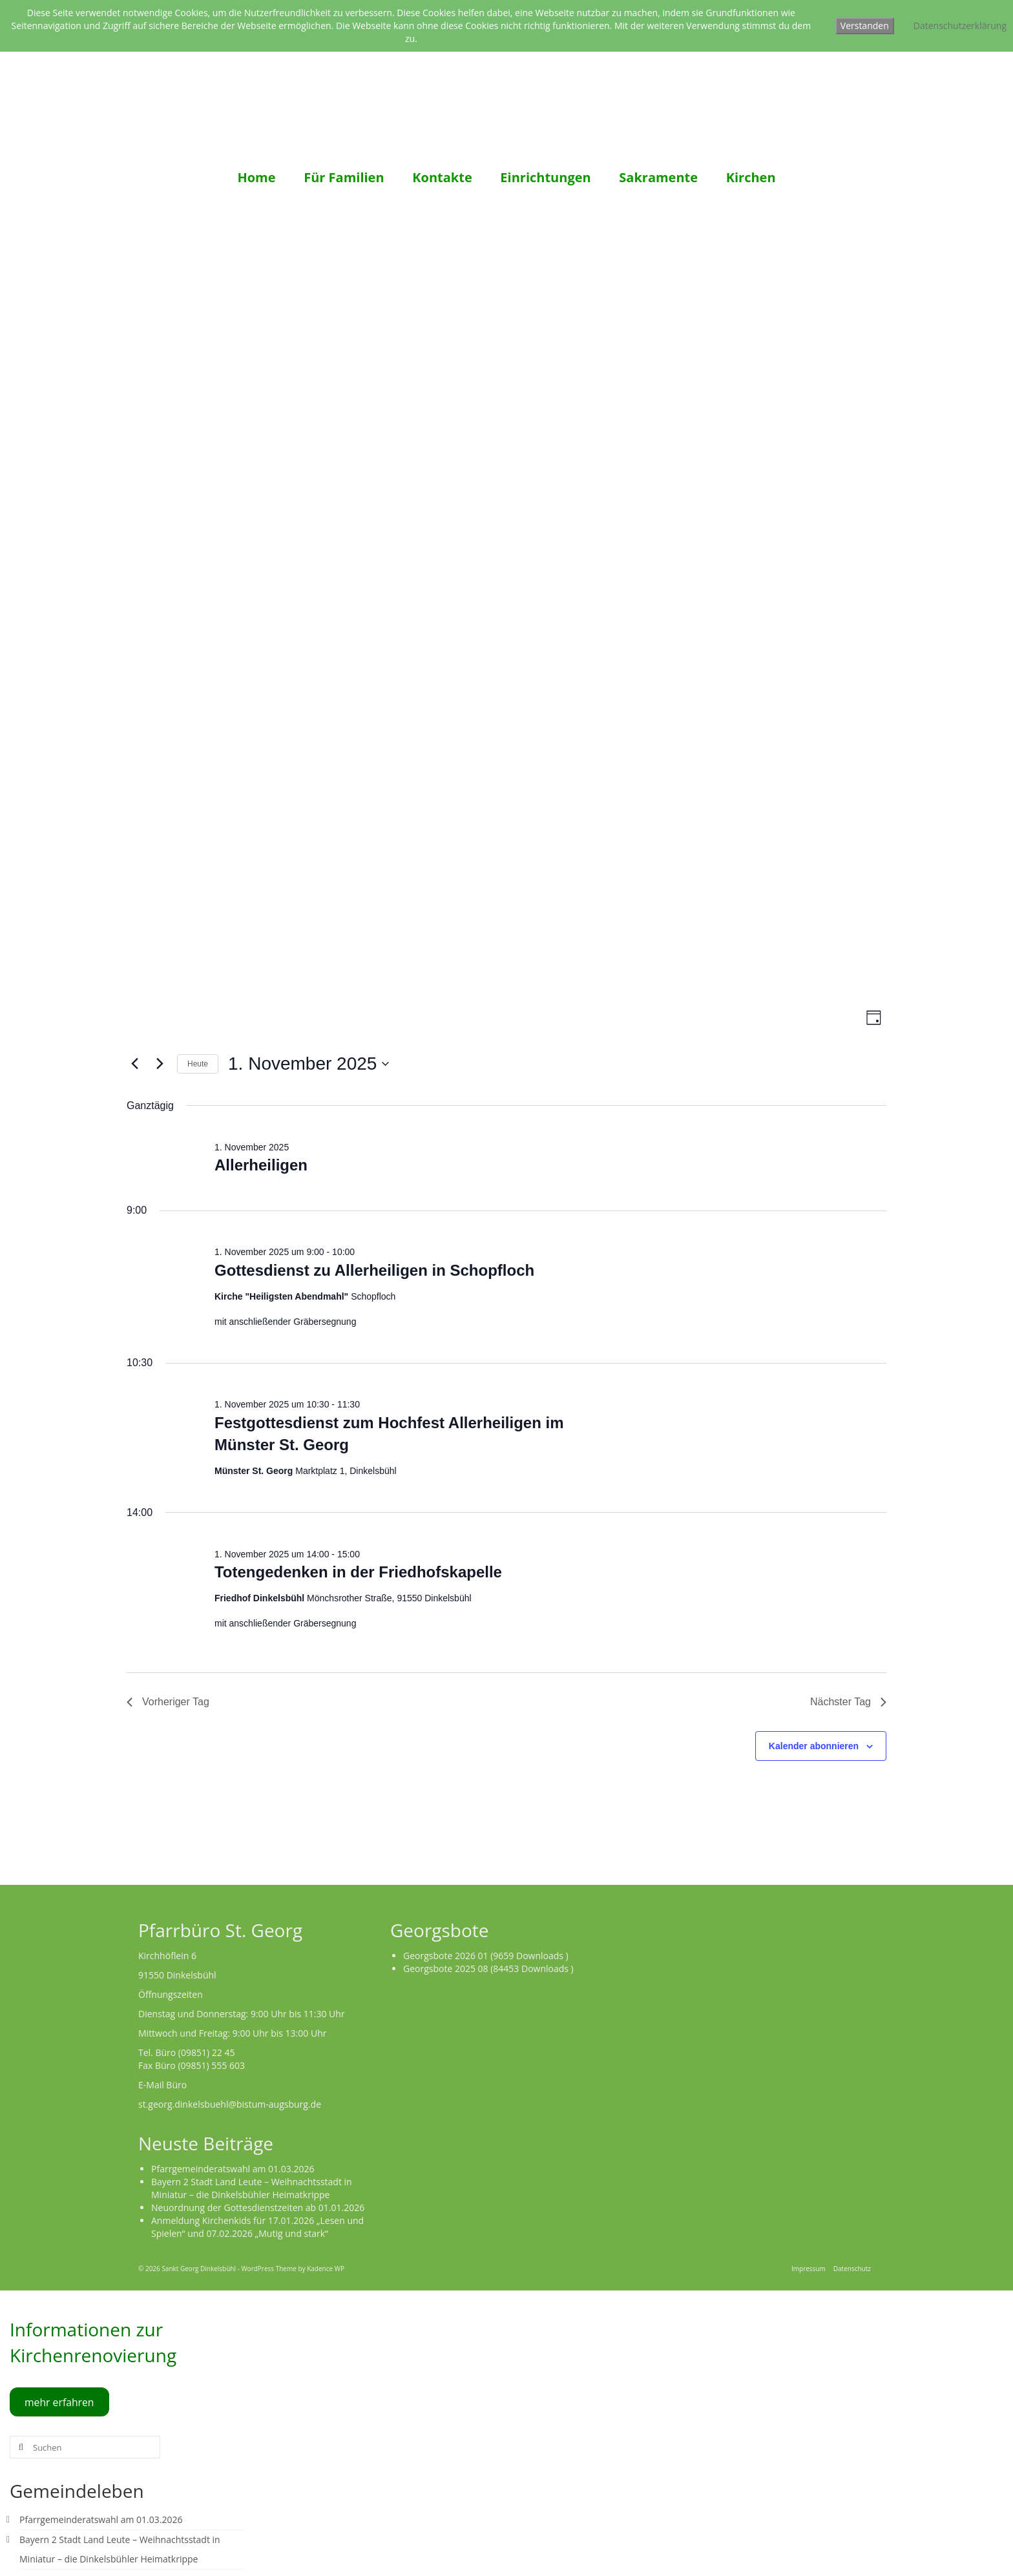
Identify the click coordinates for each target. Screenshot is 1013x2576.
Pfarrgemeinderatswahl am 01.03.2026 (233, 2169)
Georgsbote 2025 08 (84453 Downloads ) (488, 1968)
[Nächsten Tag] (159, 1064)
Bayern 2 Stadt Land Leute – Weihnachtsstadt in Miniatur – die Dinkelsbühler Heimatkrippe (251, 2188)
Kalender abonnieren (814, 1746)
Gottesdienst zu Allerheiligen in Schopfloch (374, 1270)
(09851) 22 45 (206, 2052)
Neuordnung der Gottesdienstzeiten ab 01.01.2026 (257, 2207)
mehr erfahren (59, 2402)
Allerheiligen (261, 1165)
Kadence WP (325, 2268)
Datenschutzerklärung (960, 25)
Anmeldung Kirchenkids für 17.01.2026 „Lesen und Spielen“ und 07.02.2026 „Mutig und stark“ (257, 2226)
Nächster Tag (848, 1701)
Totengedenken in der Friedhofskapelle (358, 1572)
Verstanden (865, 25)
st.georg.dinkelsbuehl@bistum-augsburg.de (229, 2104)
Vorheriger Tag (168, 1701)
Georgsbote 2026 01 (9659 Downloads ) (486, 1955)
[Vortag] (134, 1064)
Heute (197, 1063)
